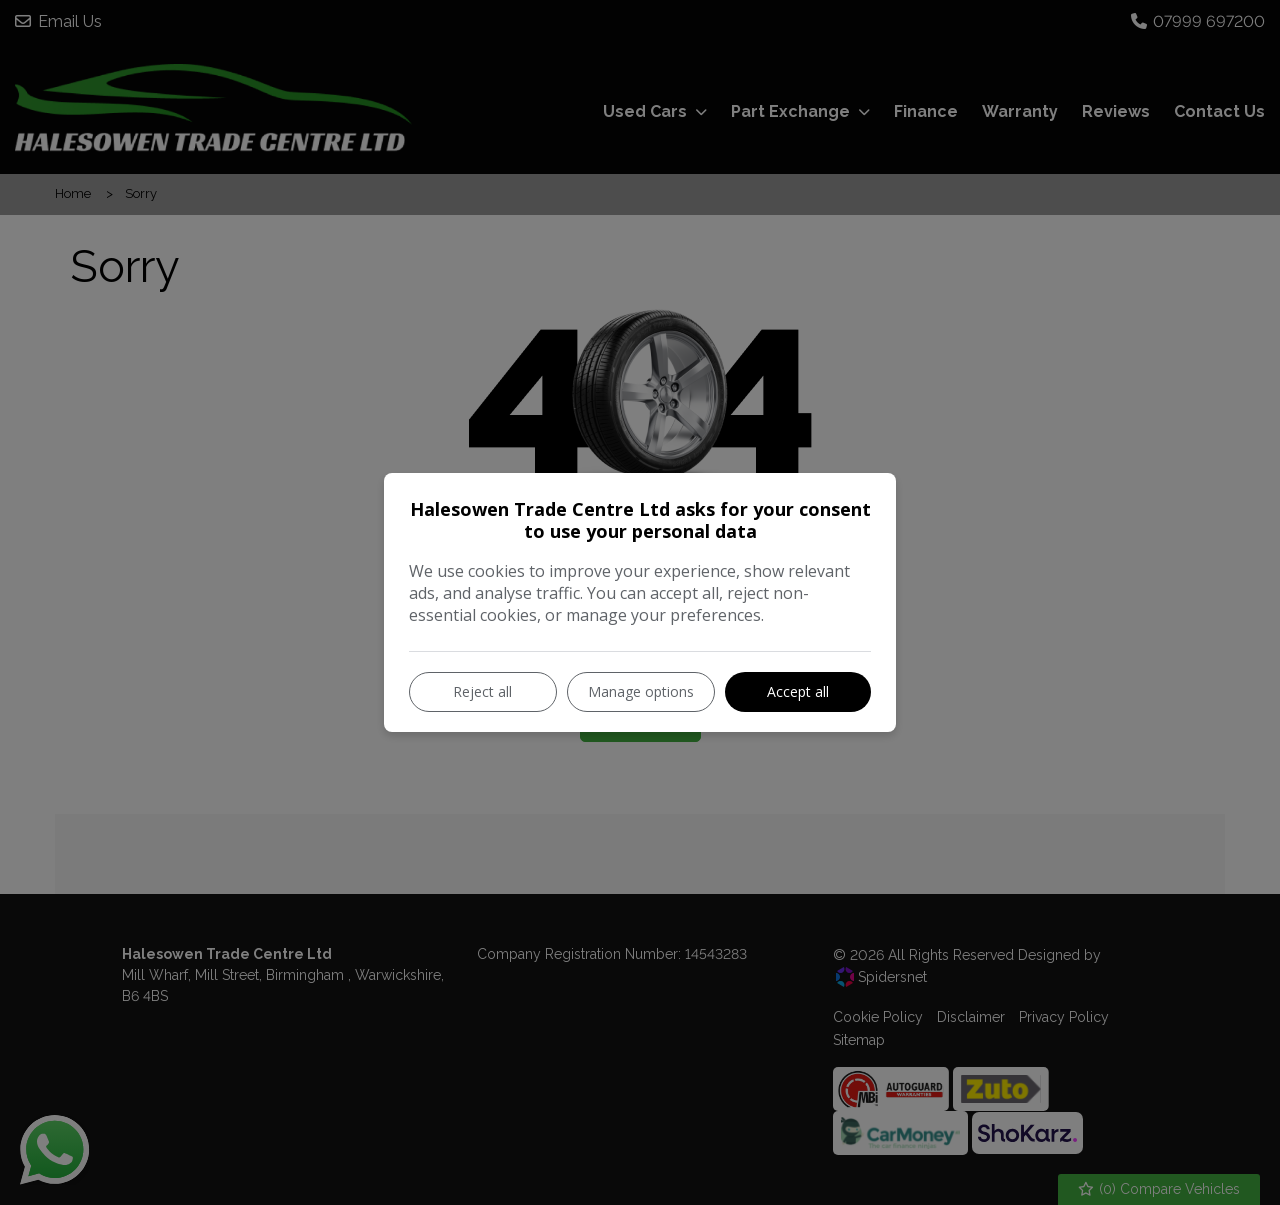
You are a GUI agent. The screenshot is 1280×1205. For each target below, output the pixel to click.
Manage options (641, 691)
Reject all (482, 691)
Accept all (798, 691)
